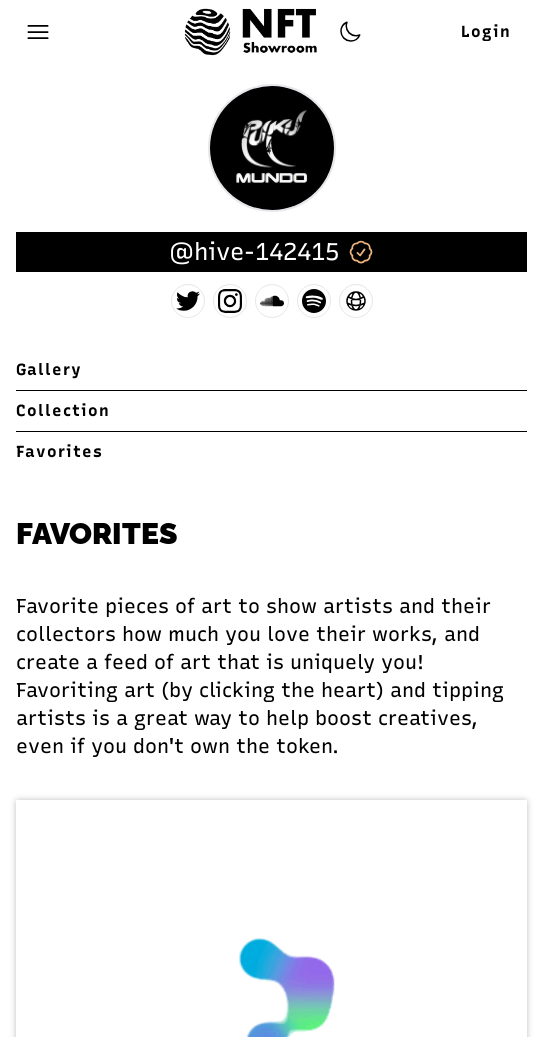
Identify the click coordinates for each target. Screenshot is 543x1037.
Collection (63, 410)
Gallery (49, 369)
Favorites (59, 451)
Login (486, 31)
